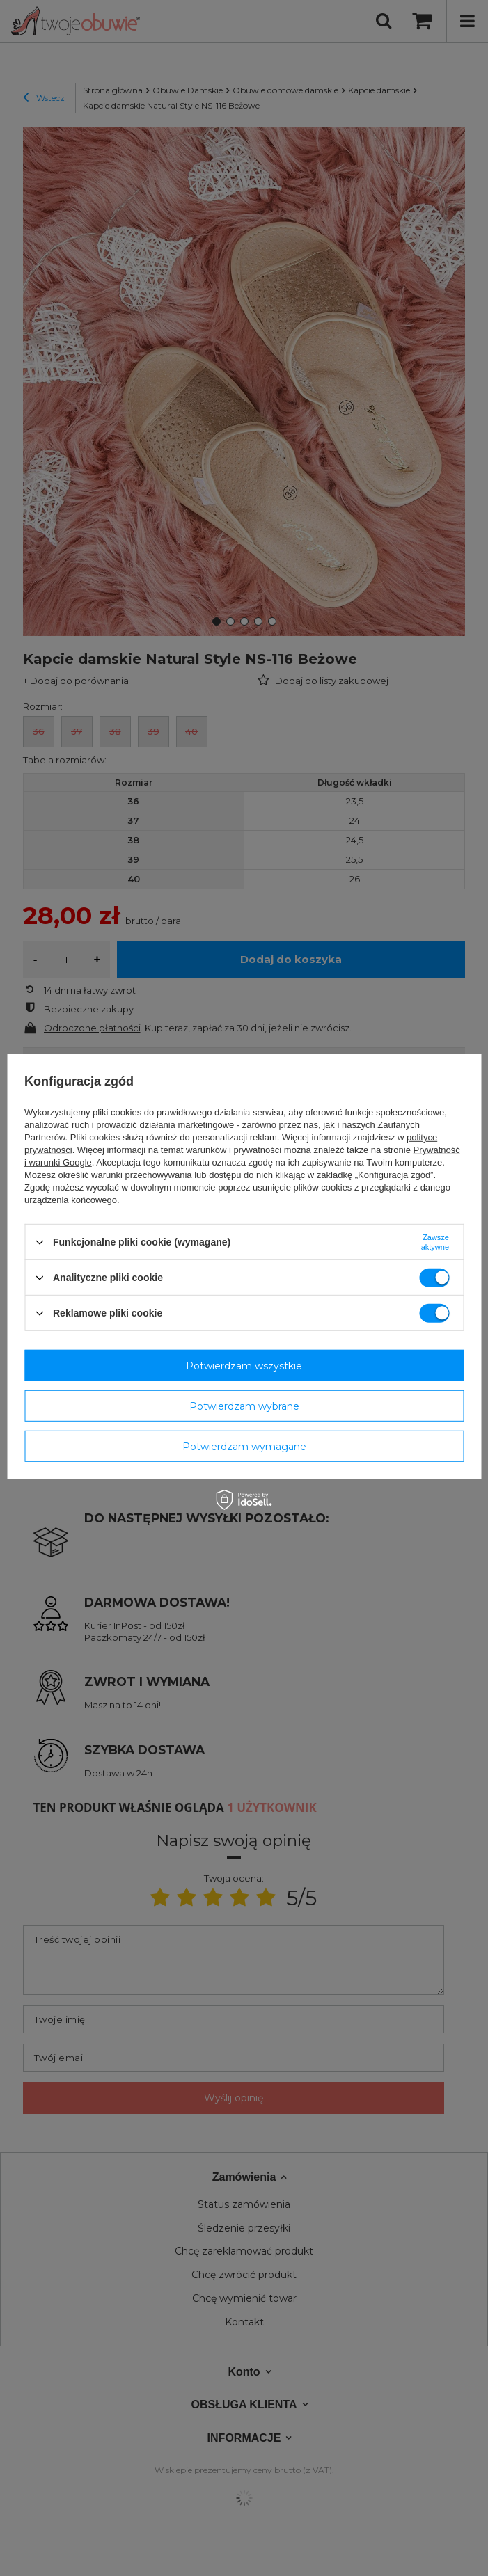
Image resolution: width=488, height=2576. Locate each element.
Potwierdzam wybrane (244, 1405)
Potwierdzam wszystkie (244, 1365)
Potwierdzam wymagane (244, 1446)
